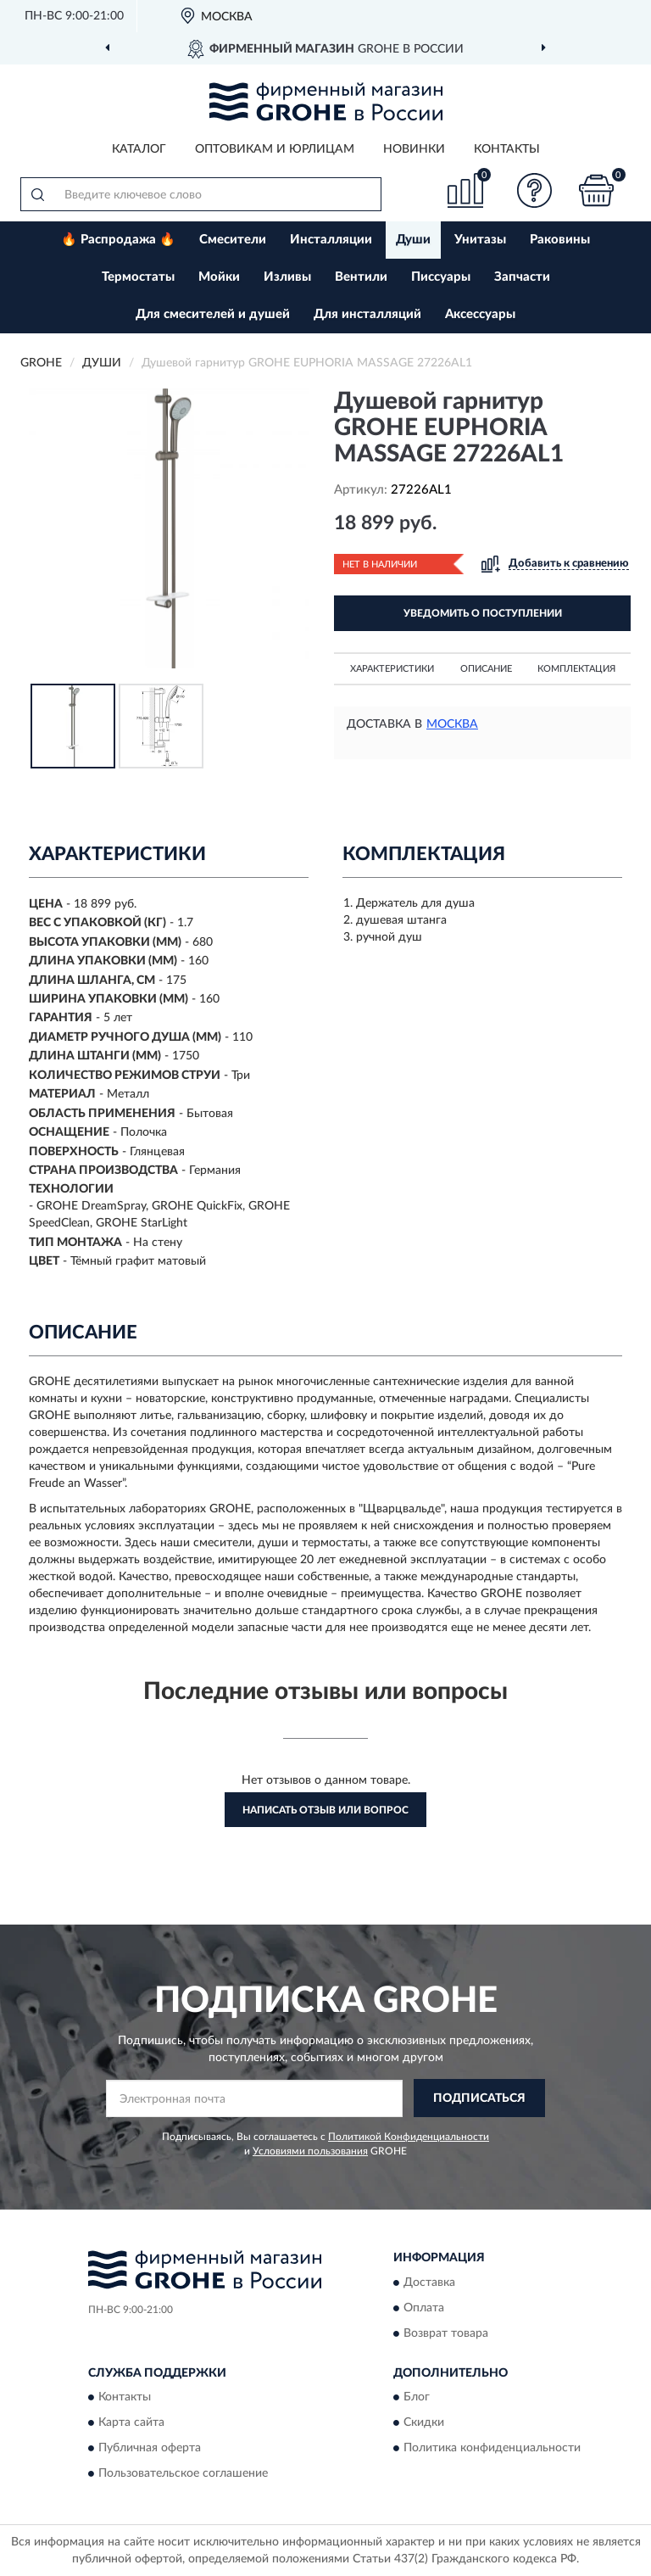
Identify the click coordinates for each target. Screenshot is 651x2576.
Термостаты (138, 277)
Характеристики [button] (392, 668)
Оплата (423, 2308)
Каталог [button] (139, 149)
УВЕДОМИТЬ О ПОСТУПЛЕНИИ (482, 613)
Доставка (429, 2282)
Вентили (361, 277)
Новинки (414, 149)
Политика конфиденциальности (492, 2449)
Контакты (507, 149)
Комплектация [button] (576, 668)
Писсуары (440, 277)
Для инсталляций (367, 314)
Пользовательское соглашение (183, 2474)
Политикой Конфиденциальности (408, 2137)
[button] (535, 190)
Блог (416, 2398)
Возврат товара (445, 2333)
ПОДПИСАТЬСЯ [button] (479, 2098)
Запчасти (522, 277)
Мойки (219, 277)
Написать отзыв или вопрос (325, 1810)
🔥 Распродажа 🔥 (118, 239)
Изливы (287, 277)
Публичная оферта (149, 2449)
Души (413, 239)
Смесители (232, 239)
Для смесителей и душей (213, 314)
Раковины (560, 239)
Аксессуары (480, 314)
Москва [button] (452, 724)
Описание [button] (486, 668)
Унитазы (480, 239)
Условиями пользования (310, 2151)
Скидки (423, 2423)
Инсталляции (331, 239)
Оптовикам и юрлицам (274, 149)
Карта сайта (131, 2423)
